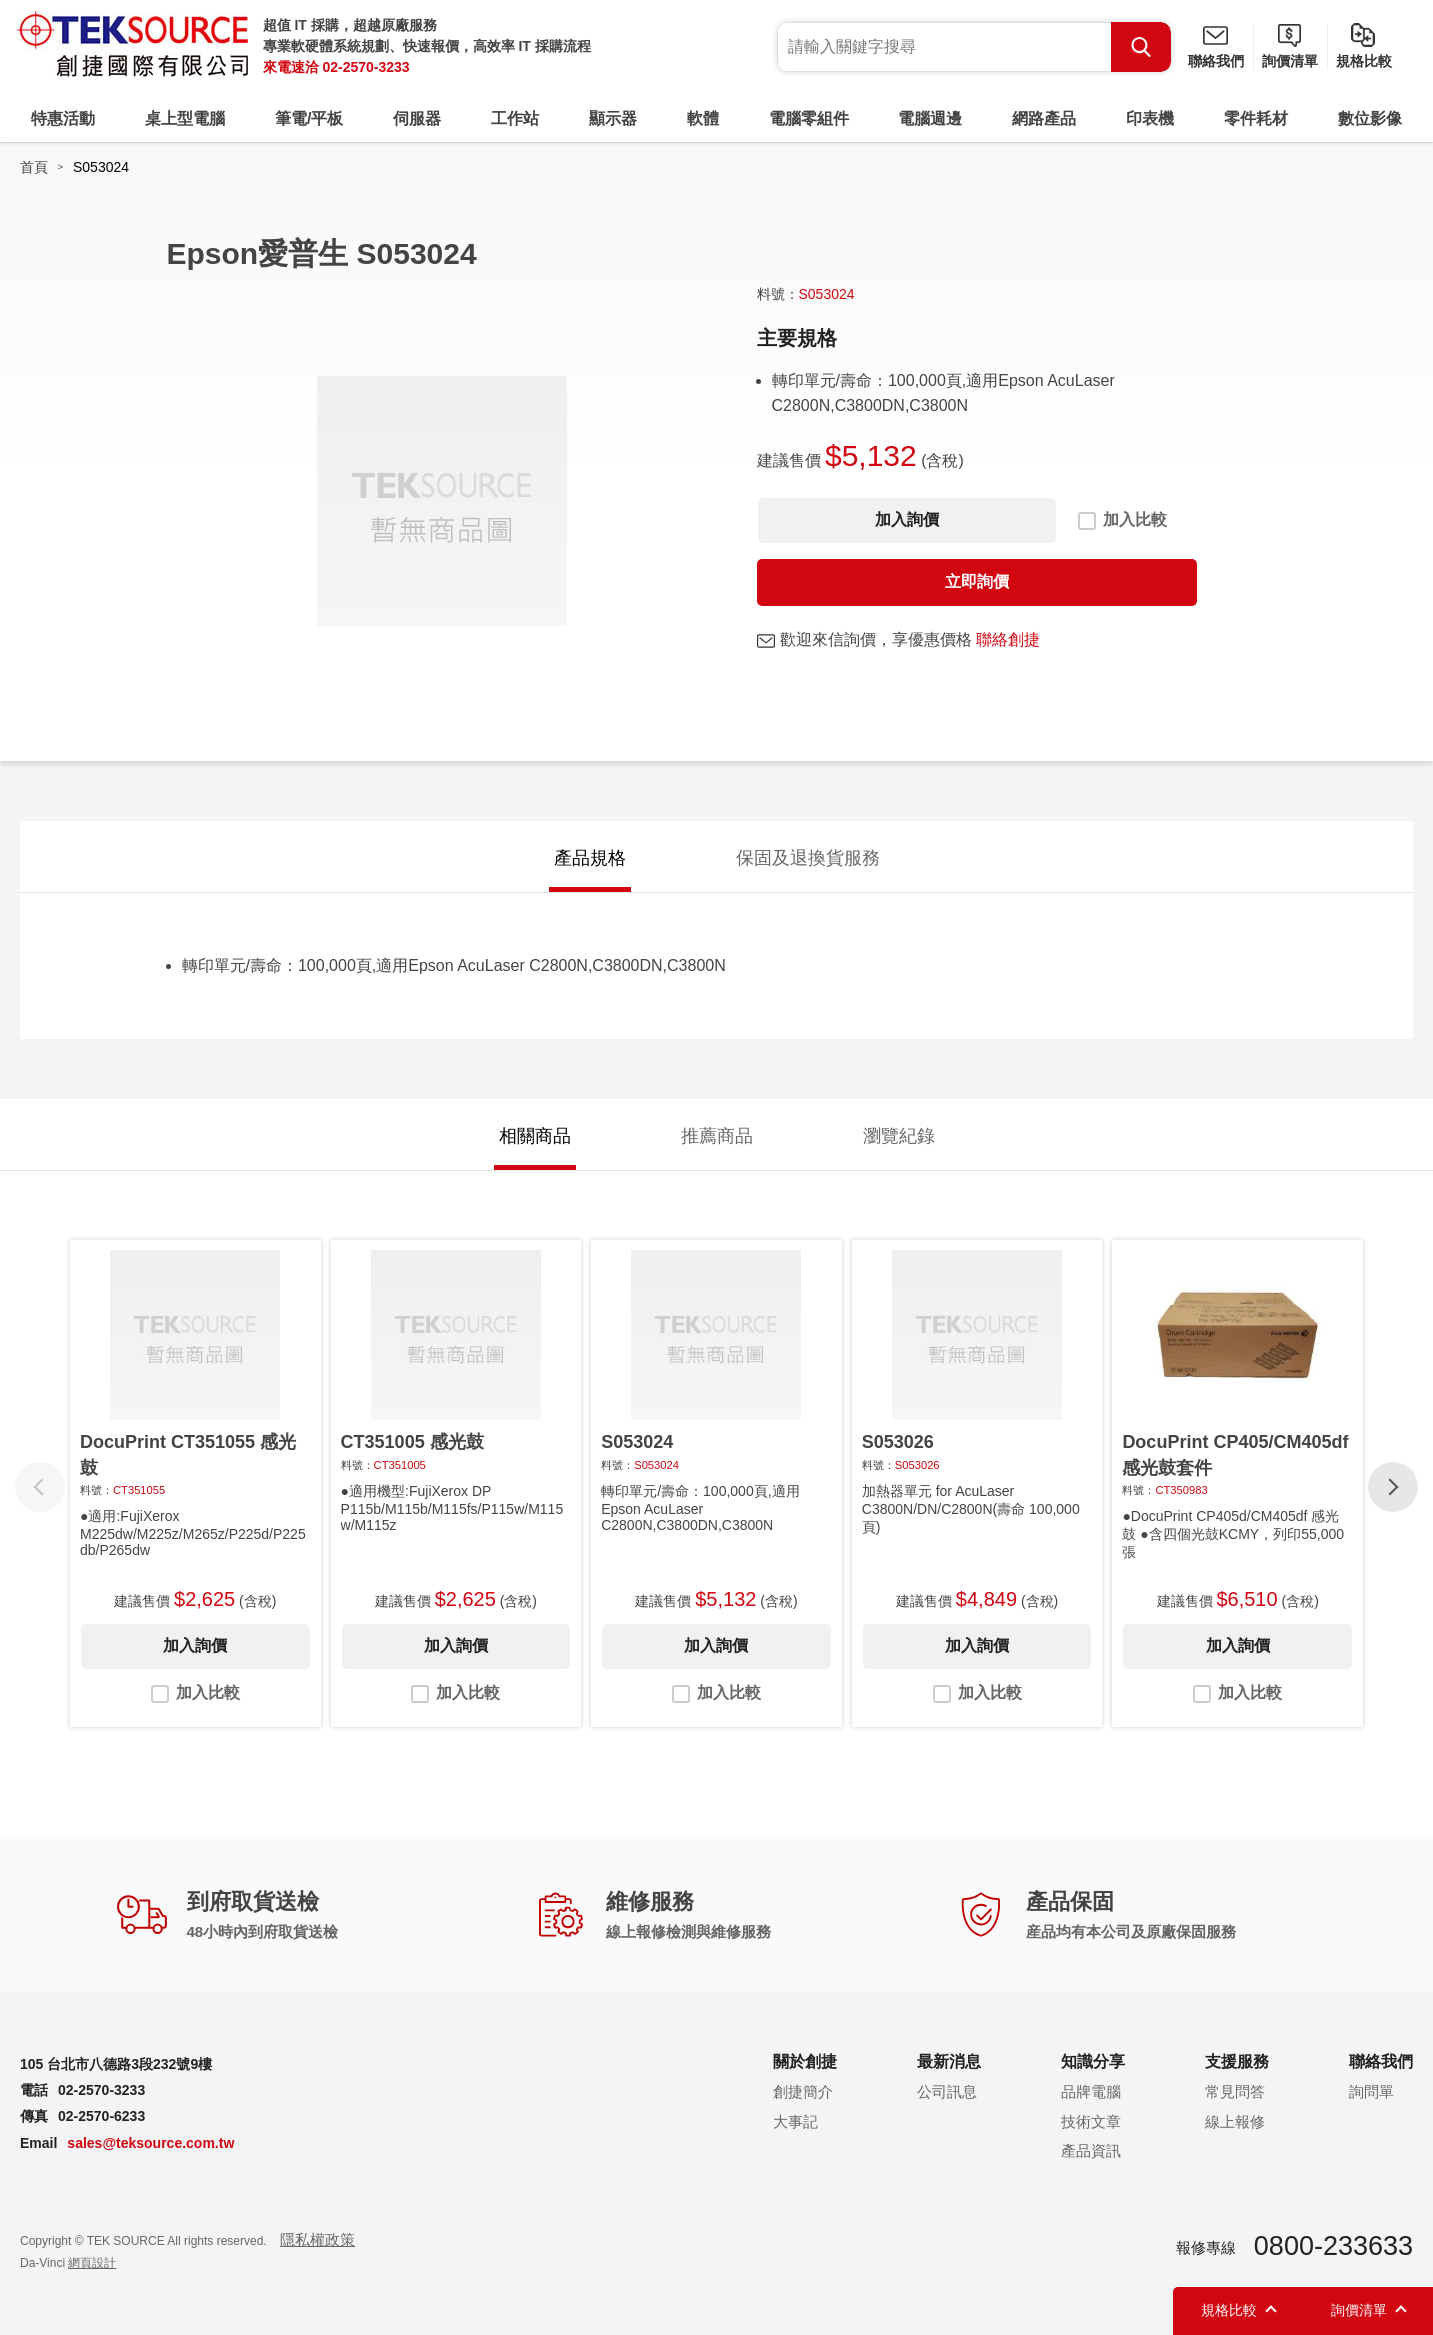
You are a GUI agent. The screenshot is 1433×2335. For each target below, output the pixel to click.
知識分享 (1093, 2061)
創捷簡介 (803, 2091)
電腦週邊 (930, 118)
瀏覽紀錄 (899, 1136)
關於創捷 (805, 2061)
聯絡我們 (1216, 61)
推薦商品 (717, 1136)
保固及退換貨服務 (808, 858)
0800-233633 (1333, 2246)
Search (1141, 47)
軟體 (703, 118)
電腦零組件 (809, 118)
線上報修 (1235, 2121)
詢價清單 (1290, 61)
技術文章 (1091, 2121)
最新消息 (949, 2061)
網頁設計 (92, 2263)
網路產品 (1044, 118)
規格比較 (1364, 61)
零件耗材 (1256, 118)
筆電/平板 (309, 118)
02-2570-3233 (365, 67)
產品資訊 (1091, 2150)
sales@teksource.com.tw (150, 2143)
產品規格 (590, 858)
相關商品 (535, 1136)
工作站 (515, 118)
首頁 (34, 167)
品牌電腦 (1091, 2091)
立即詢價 (977, 581)
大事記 (795, 2121)
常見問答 (1235, 2091)
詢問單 (1371, 2091)
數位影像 (1370, 118)
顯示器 (613, 118)
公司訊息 (947, 2091)
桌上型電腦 (185, 118)
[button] (1393, 1487)
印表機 (1150, 118)
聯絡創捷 (1008, 639)
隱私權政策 (317, 2239)
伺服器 (417, 118)
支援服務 (1237, 2061)
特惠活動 (63, 118)
